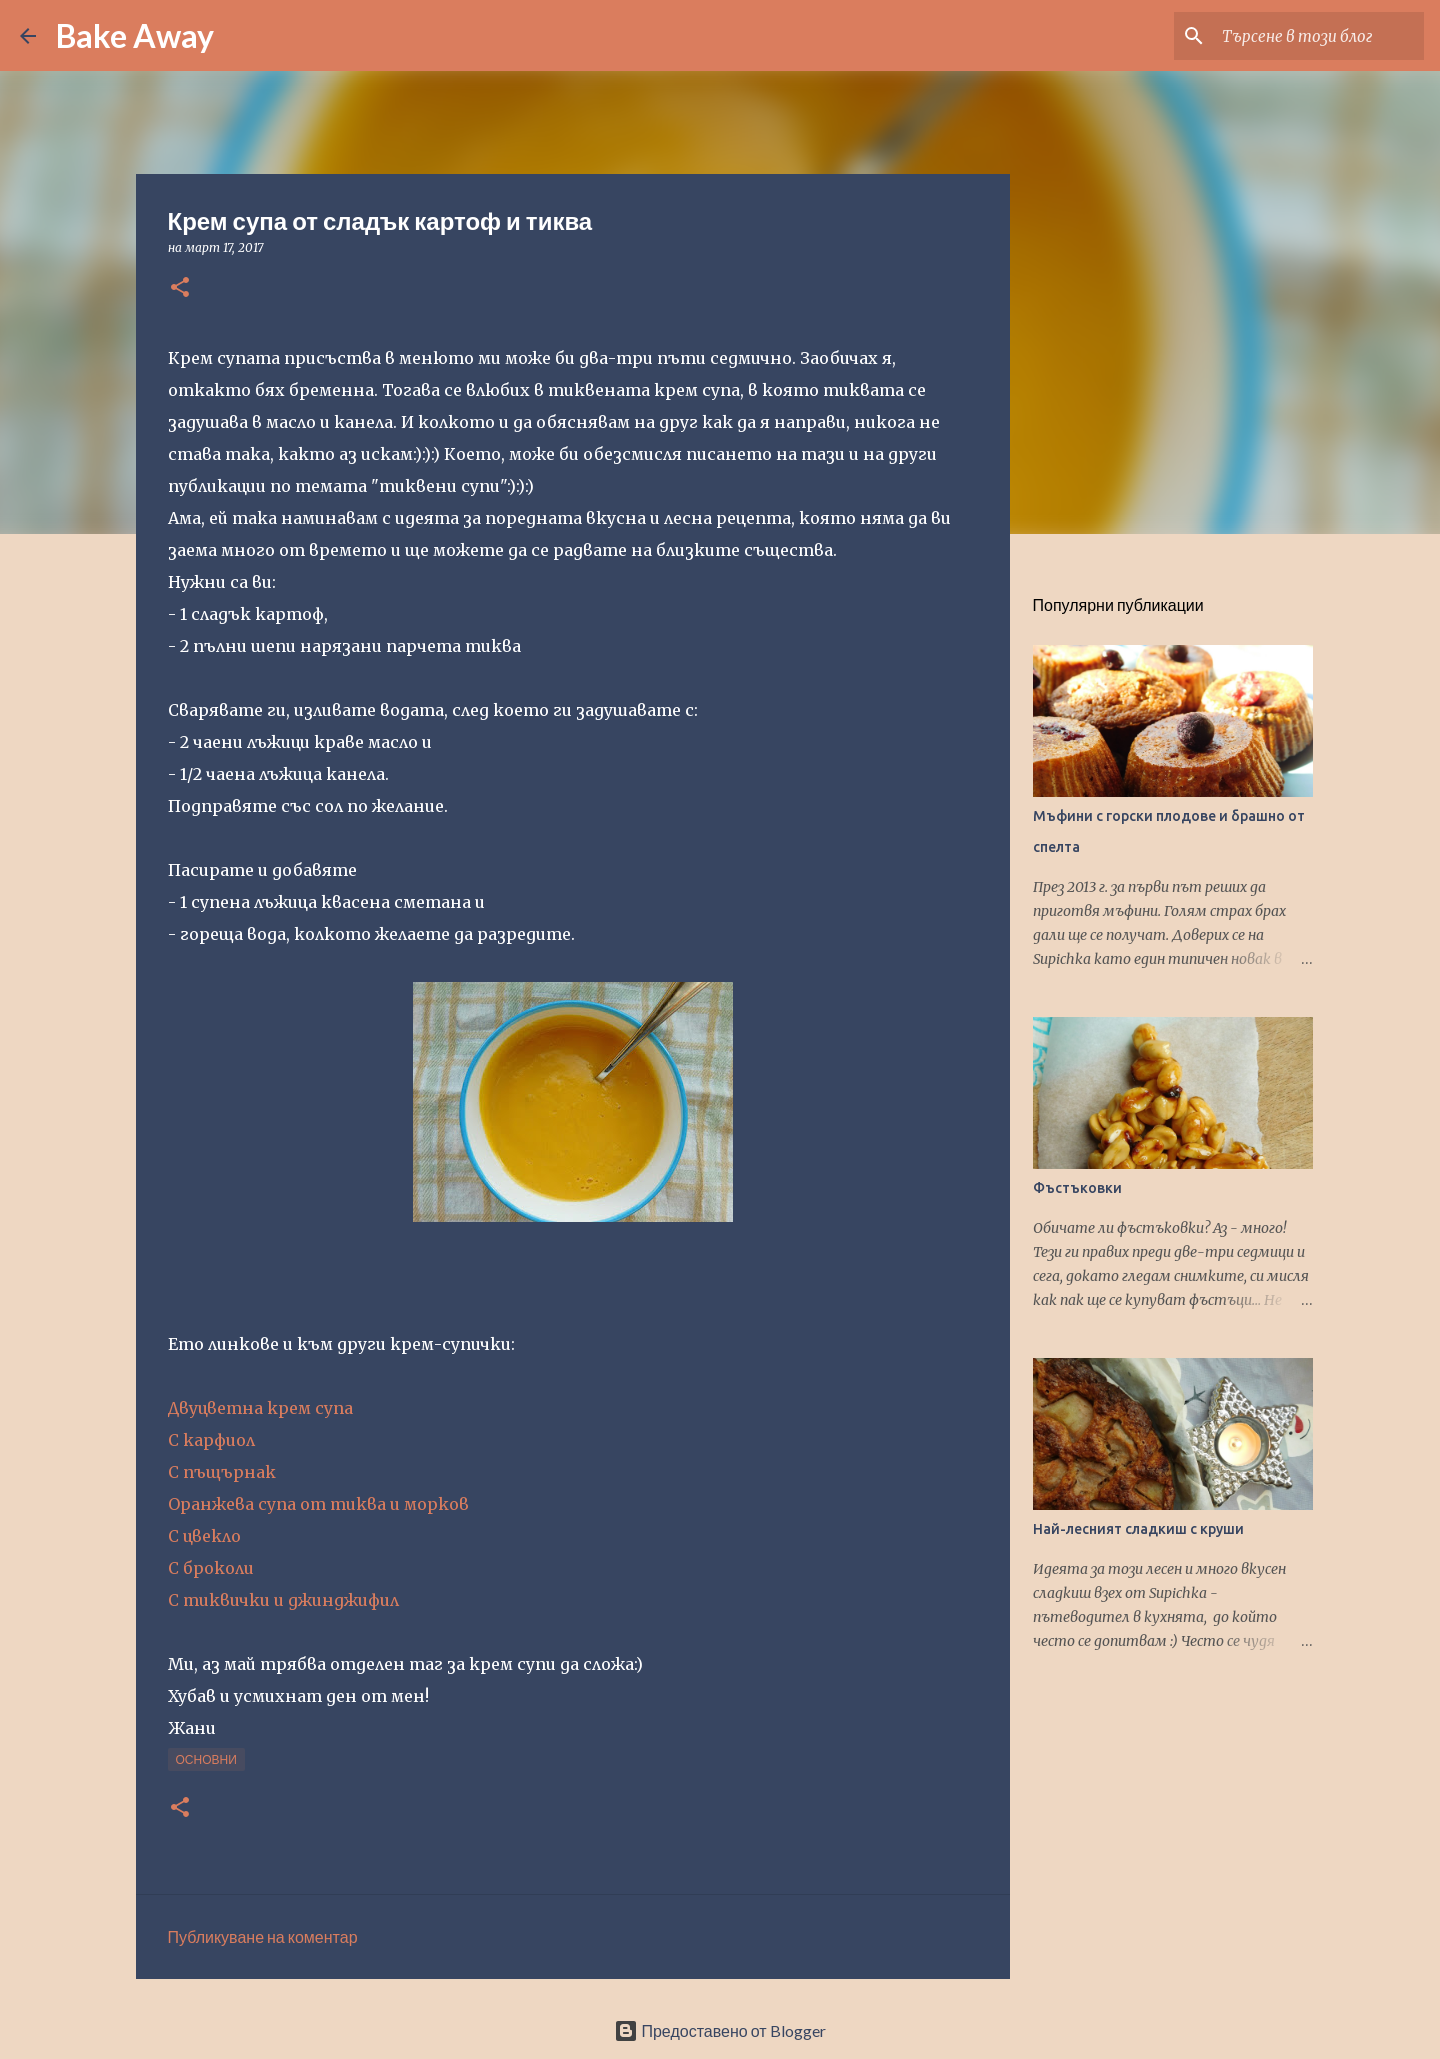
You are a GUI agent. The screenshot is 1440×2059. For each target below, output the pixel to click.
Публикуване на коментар (263, 1936)
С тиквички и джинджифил (283, 1600)
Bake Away (135, 35)
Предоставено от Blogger (719, 2030)
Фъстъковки (1077, 1188)
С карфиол (211, 1440)
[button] (180, 288)
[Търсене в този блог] (1319, 36)
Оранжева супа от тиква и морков (318, 1504)
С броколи (211, 1568)
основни (206, 1759)
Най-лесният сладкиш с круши (1138, 1529)
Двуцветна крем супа (260, 1408)
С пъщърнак (222, 1472)
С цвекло (204, 1536)
